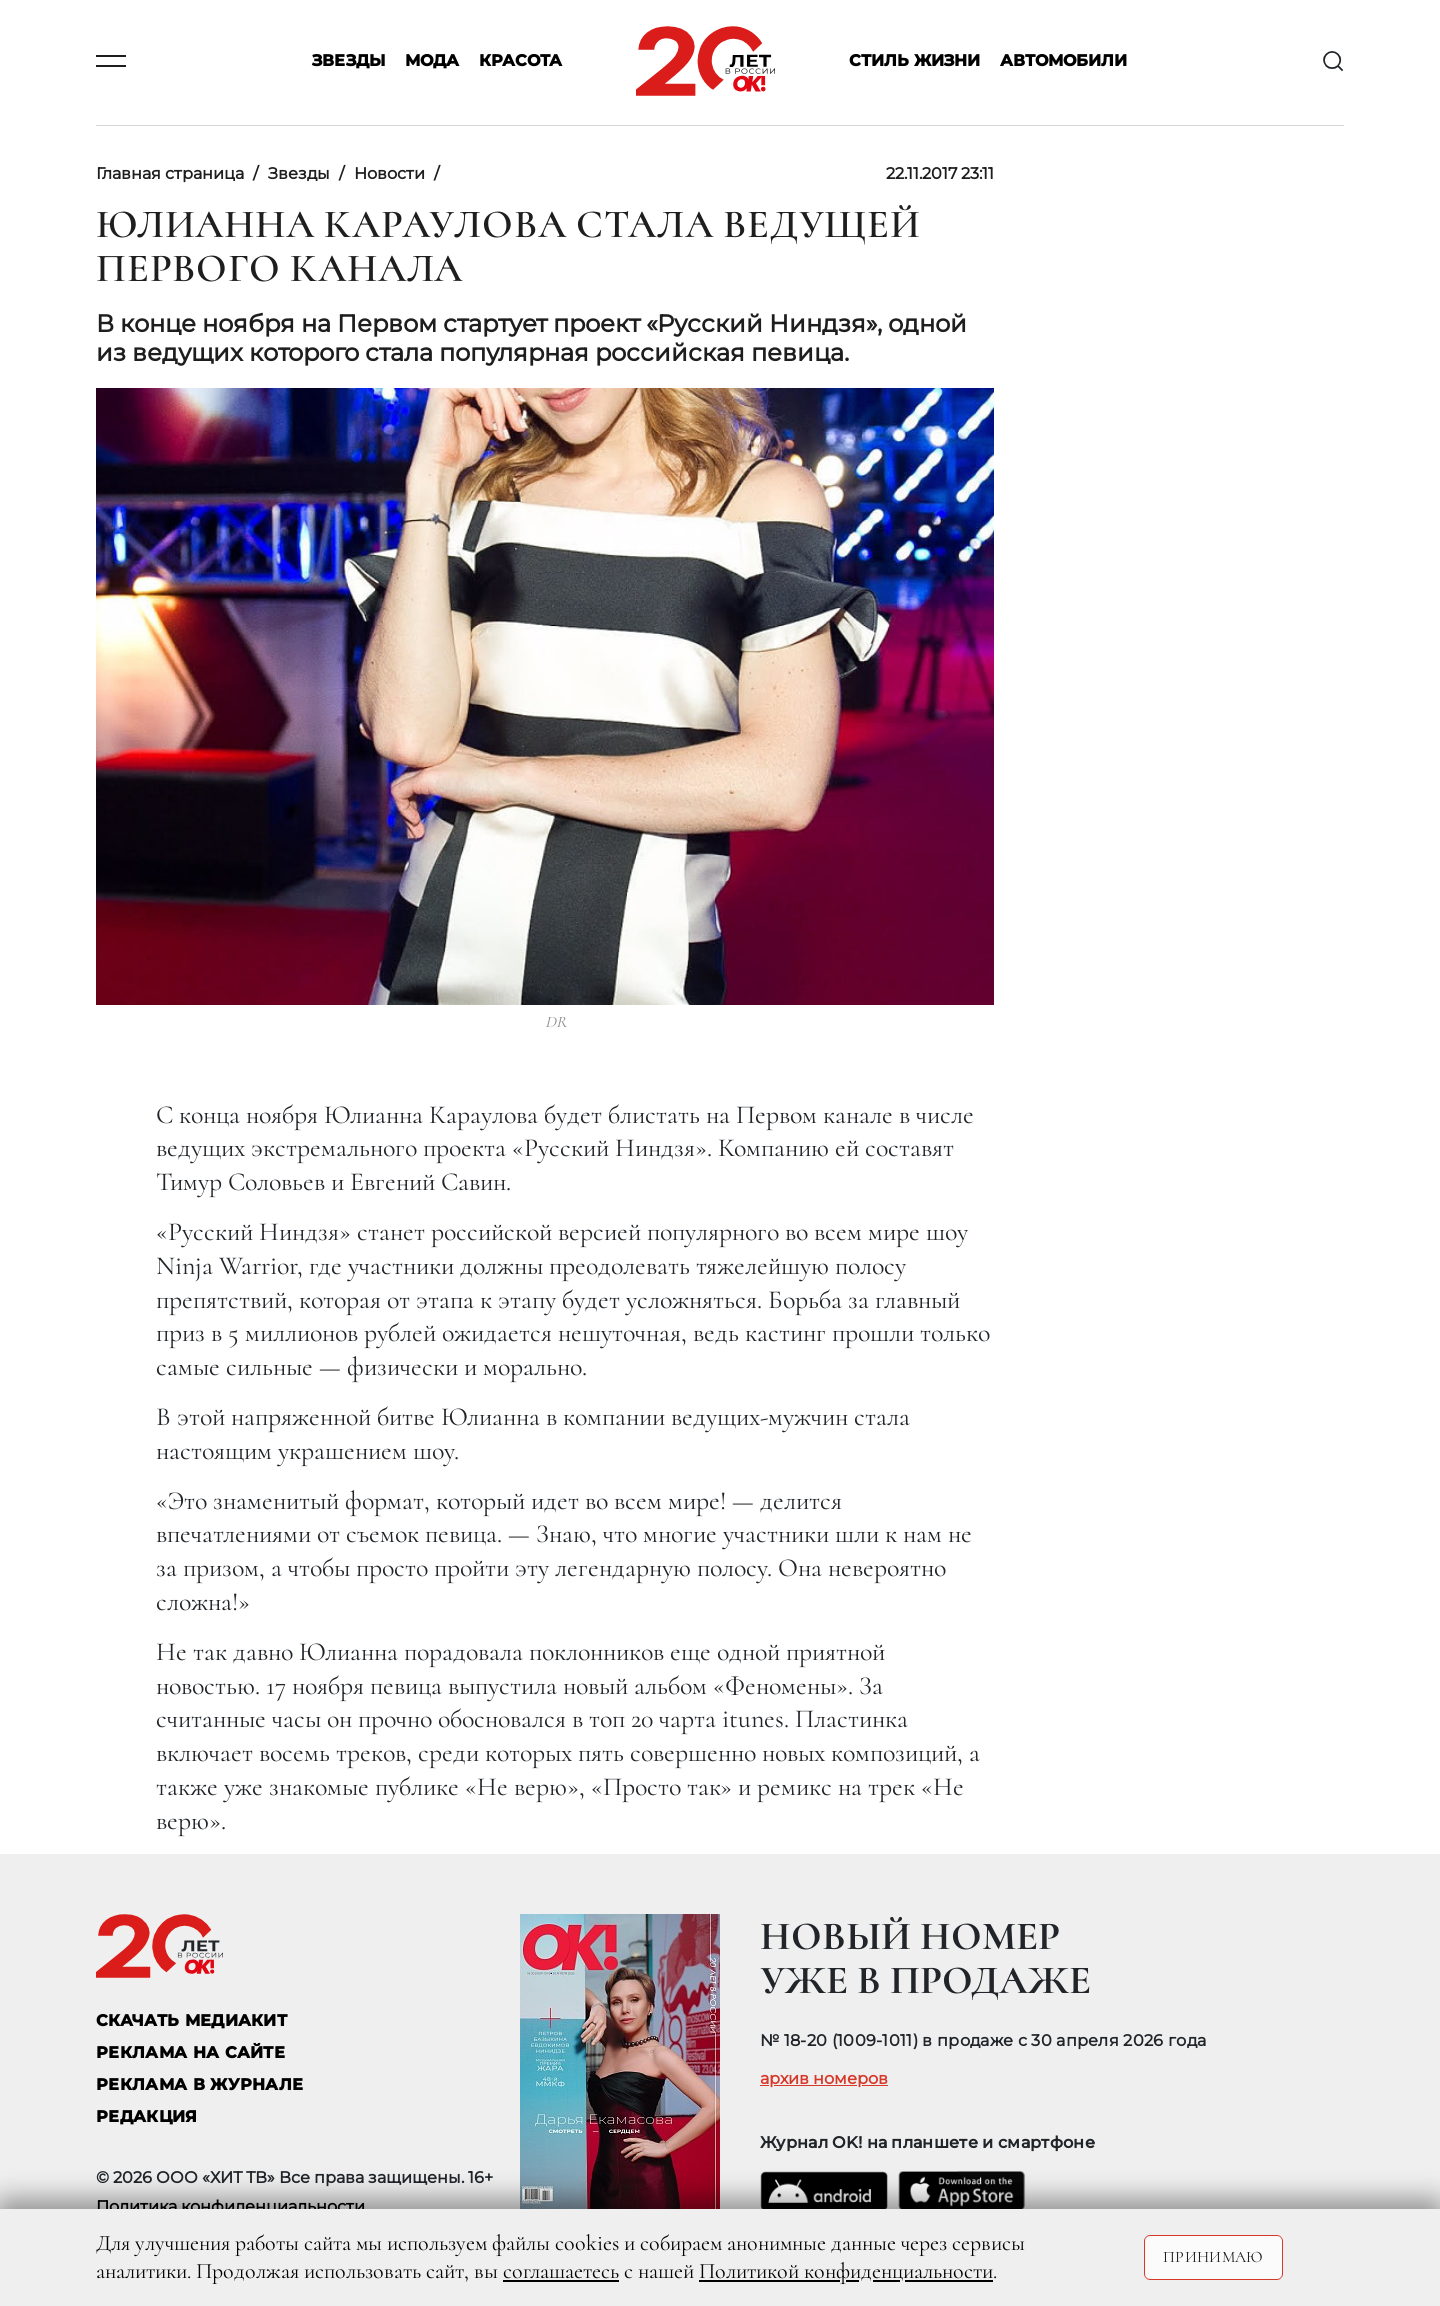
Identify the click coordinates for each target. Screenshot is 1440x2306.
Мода (432, 61)
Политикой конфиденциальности (846, 2271)
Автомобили (1063, 61)
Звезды (348, 61)
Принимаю (1213, 2257)
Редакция (147, 2116)
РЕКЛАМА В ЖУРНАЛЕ (199, 2084)
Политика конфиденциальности (230, 2206)
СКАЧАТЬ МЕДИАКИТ (191, 2020)
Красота (520, 61)
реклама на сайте (190, 2052)
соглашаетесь (561, 2271)
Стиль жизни (914, 61)
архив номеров (824, 2079)
